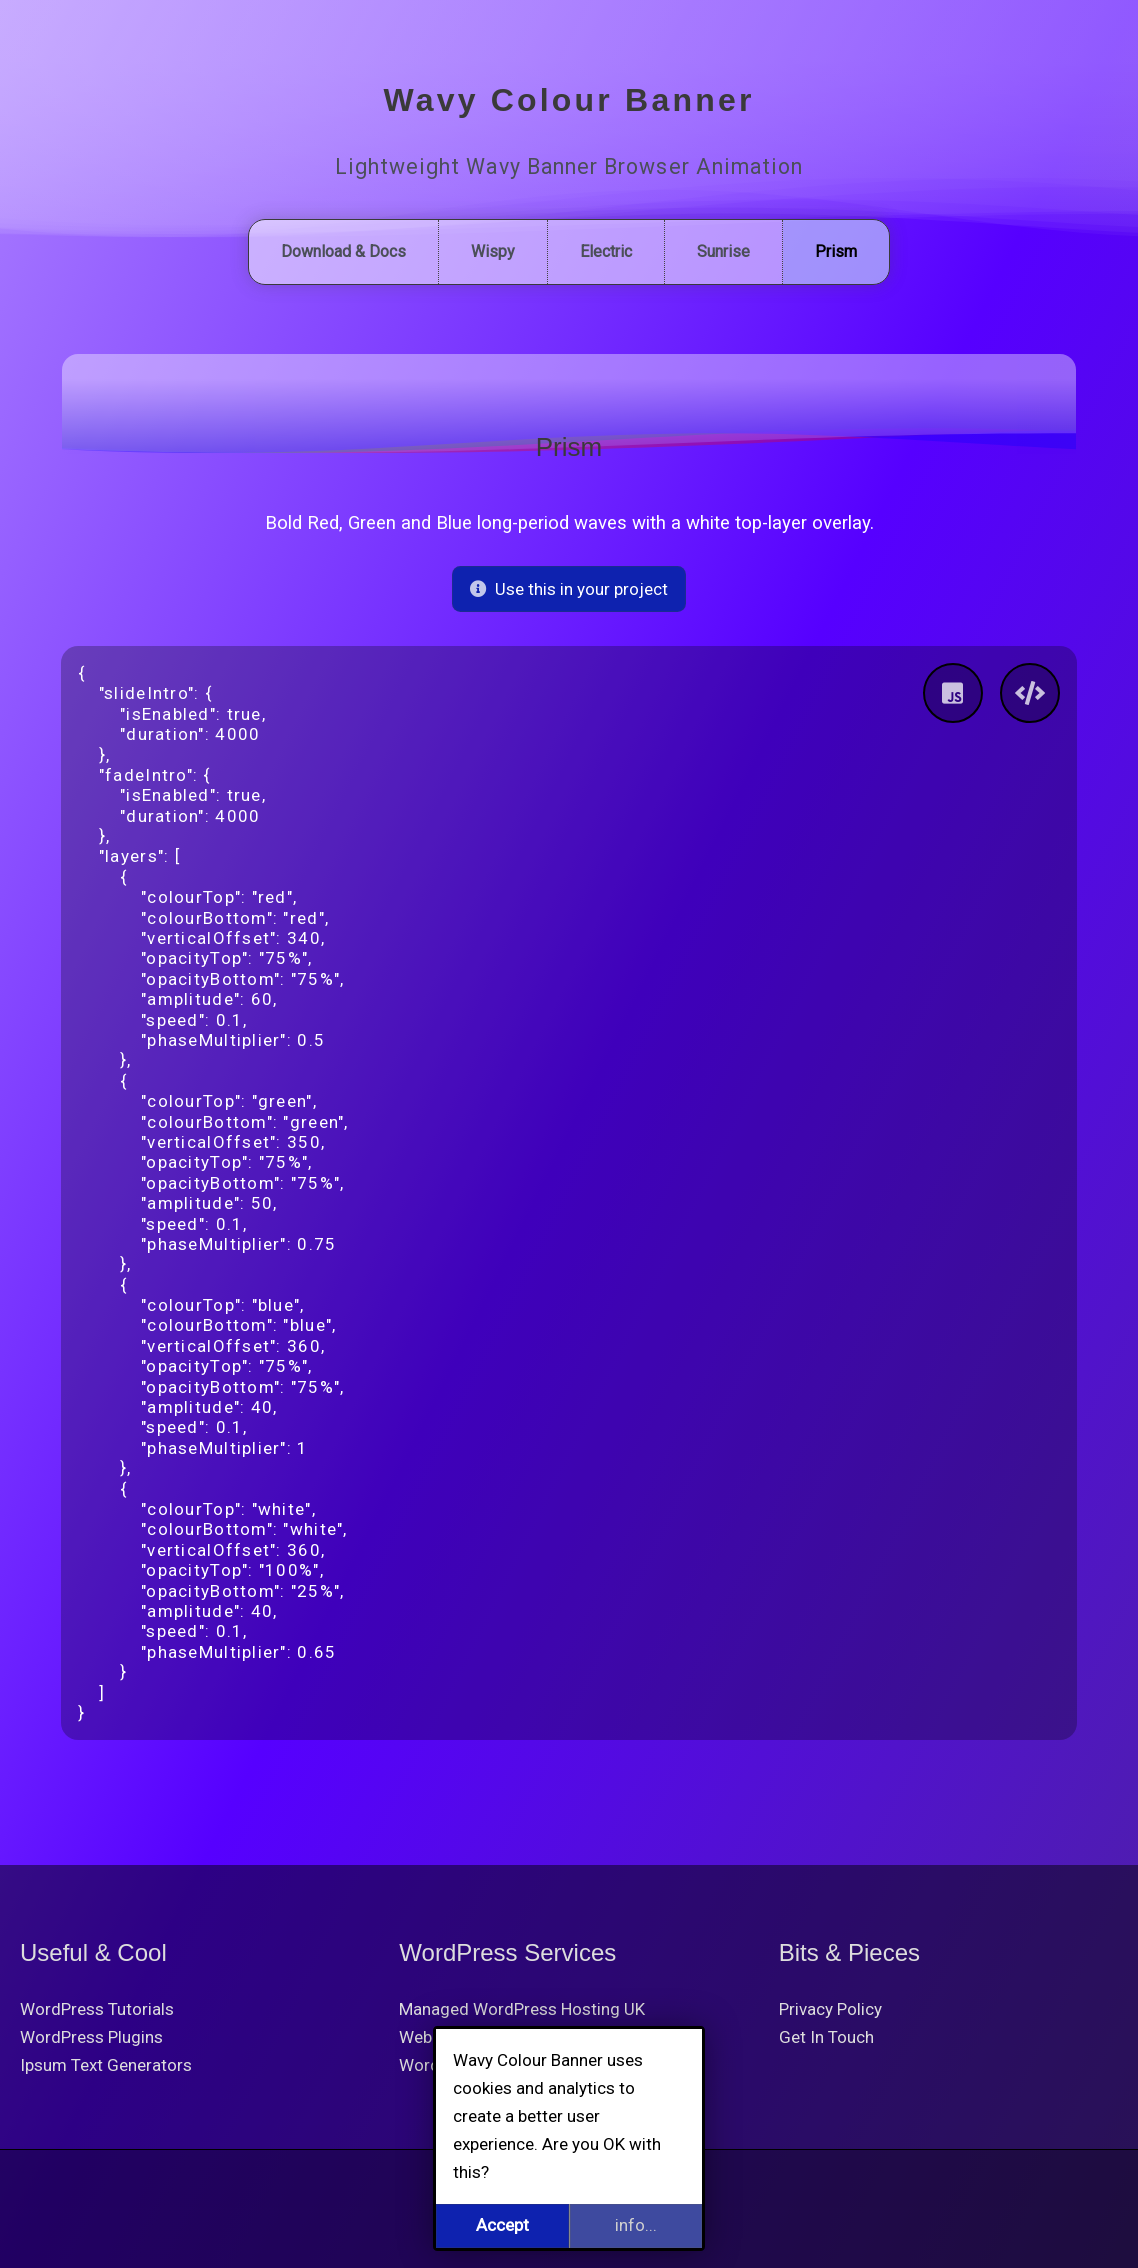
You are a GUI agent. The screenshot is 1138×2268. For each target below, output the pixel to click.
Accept (502, 2225)
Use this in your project (569, 589)
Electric (606, 251)
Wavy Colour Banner (568, 100)
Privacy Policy (830, 2009)
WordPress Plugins (91, 2037)
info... (636, 2225)
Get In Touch (826, 2037)
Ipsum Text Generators (106, 2065)
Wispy (493, 251)
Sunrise (723, 251)
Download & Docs (343, 251)
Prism (836, 251)
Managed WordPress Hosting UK (522, 2009)
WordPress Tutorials (97, 2009)
